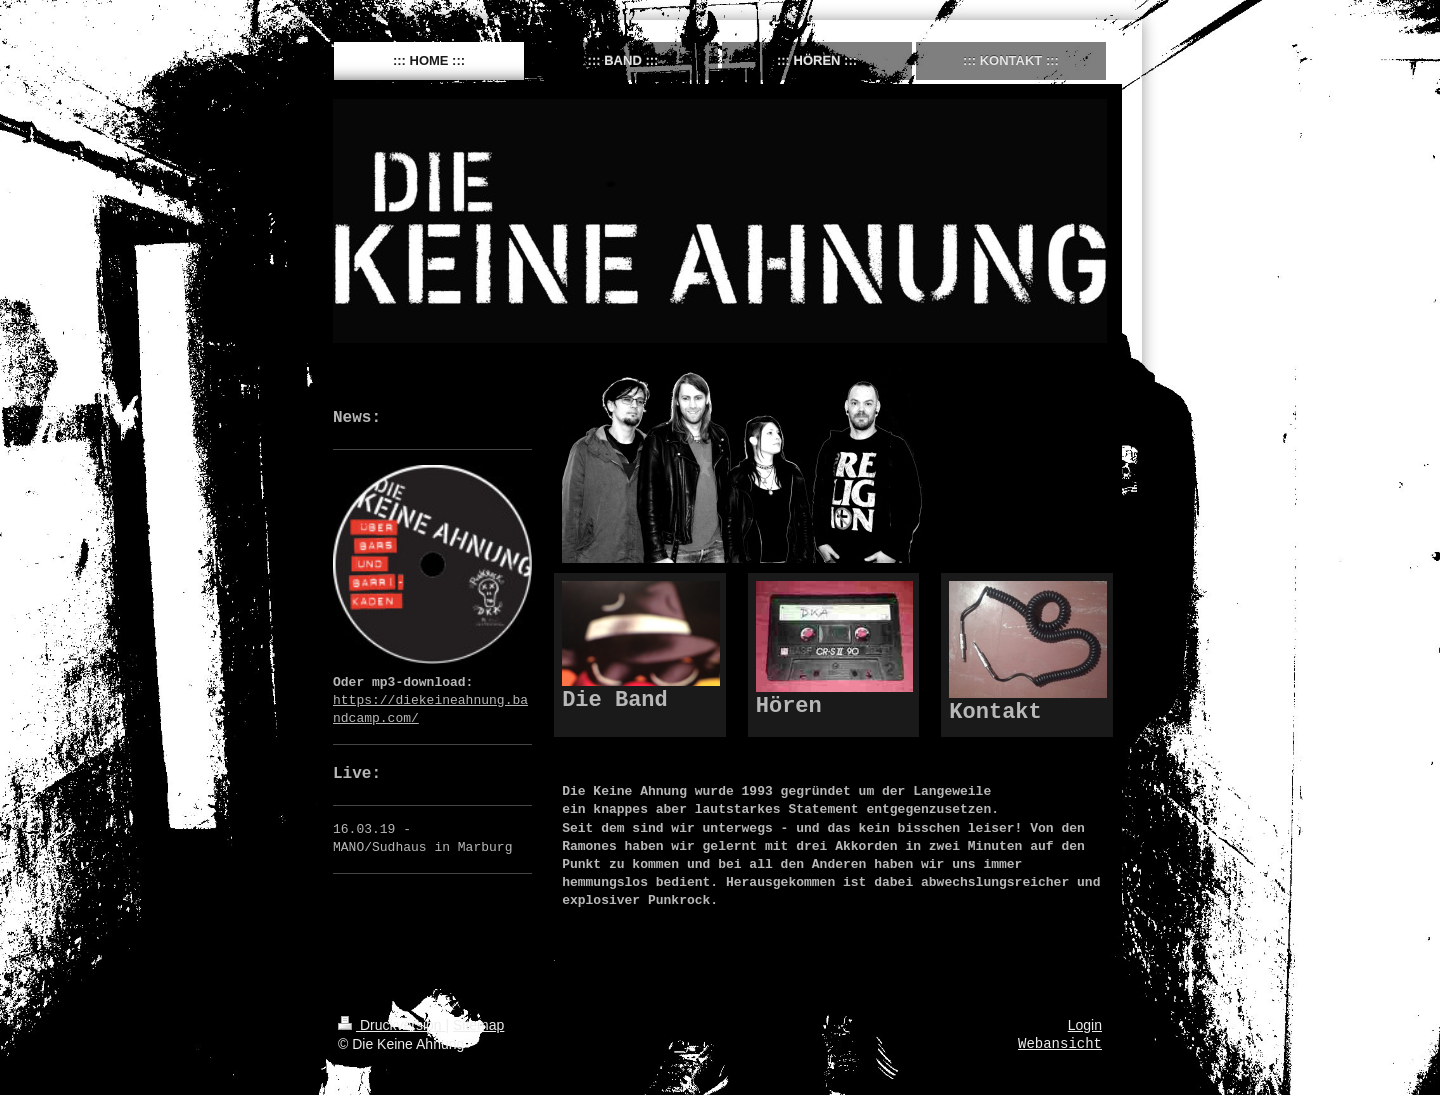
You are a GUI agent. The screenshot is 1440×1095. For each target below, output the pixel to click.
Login (1085, 1025)
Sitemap (478, 1025)
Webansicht (1060, 1044)
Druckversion (391, 1025)
